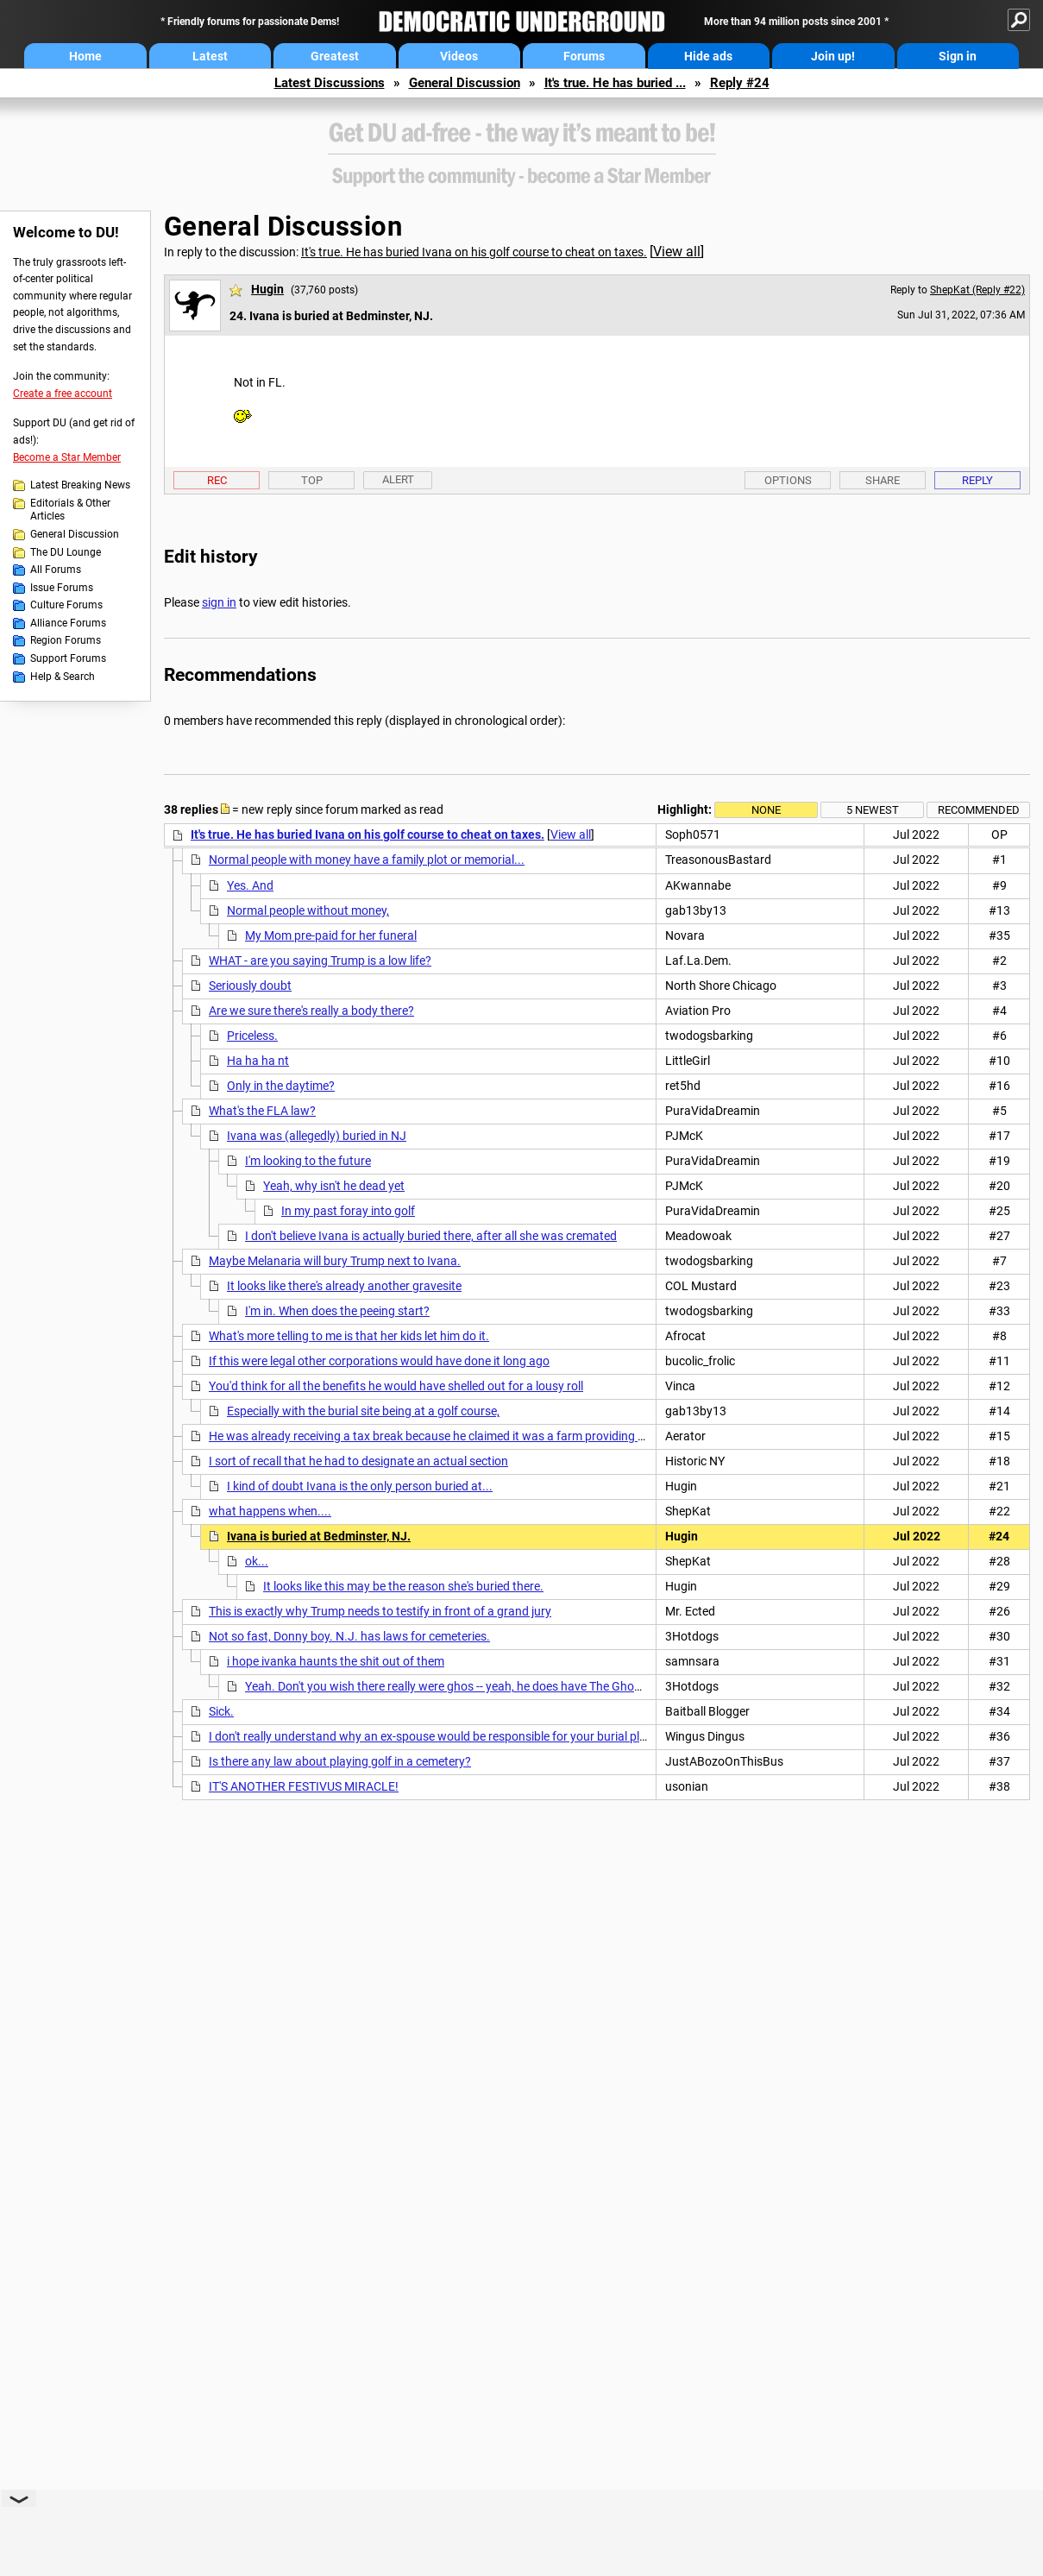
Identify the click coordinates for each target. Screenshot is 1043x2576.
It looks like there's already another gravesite (344, 1286)
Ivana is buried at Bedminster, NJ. (319, 1536)
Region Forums (65, 640)
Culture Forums (66, 605)
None (766, 809)
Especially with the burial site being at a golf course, (363, 1411)
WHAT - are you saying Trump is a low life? (320, 960)
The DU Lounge (65, 552)
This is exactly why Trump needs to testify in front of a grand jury (380, 1611)
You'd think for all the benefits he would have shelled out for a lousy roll (396, 1386)
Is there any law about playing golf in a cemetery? (340, 1761)
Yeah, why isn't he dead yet (334, 1186)
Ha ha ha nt (258, 1061)
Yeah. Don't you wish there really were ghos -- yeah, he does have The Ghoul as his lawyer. (481, 1686)
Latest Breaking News (80, 485)
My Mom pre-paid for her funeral (331, 935)
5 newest (872, 809)
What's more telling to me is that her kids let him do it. (349, 1336)
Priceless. (252, 1035)
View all (677, 251)
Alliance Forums (68, 623)
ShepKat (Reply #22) (977, 290)
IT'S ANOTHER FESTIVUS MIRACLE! (304, 1786)
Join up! (833, 56)
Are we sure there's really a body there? (311, 1010)
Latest (210, 56)
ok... (256, 1561)
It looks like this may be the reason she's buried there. (403, 1586)
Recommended (979, 809)
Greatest (335, 56)
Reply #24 (740, 83)
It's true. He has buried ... (615, 83)
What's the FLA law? (262, 1111)
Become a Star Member (67, 457)
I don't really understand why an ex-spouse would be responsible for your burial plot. (431, 1736)
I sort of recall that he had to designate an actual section (358, 1461)
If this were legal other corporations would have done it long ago (379, 1361)
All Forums (55, 570)
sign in (219, 602)
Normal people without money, (308, 910)
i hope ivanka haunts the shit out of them (335, 1661)
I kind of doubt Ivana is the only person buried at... (360, 1486)
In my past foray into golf (348, 1211)
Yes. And (250, 885)
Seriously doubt (250, 985)
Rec (217, 480)
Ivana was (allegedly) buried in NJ (316, 1136)
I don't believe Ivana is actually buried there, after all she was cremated (431, 1236)
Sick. (221, 1711)
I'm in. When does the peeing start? (337, 1311)
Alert (398, 479)
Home (85, 56)
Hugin (267, 289)
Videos (459, 56)
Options (788, 480)
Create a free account (62, 393)
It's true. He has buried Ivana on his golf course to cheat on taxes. (474, 252)
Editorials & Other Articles (70, 510)
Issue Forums (61, 588)
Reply (977, 480)
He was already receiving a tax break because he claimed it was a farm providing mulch (439, 1436)
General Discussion (464, 83)
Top (312, 480)
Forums (584, 56)
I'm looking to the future (308, 1161)
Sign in (958, 56)
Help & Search (62, 677)
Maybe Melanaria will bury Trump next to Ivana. (335, 1261)
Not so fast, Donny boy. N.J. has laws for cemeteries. (349, 1636)
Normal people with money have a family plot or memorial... (367, 859)
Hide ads (708, 56)
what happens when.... (270, 1511)
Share (882, 480)
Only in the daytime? (281, 1086)
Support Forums (68, 658)
